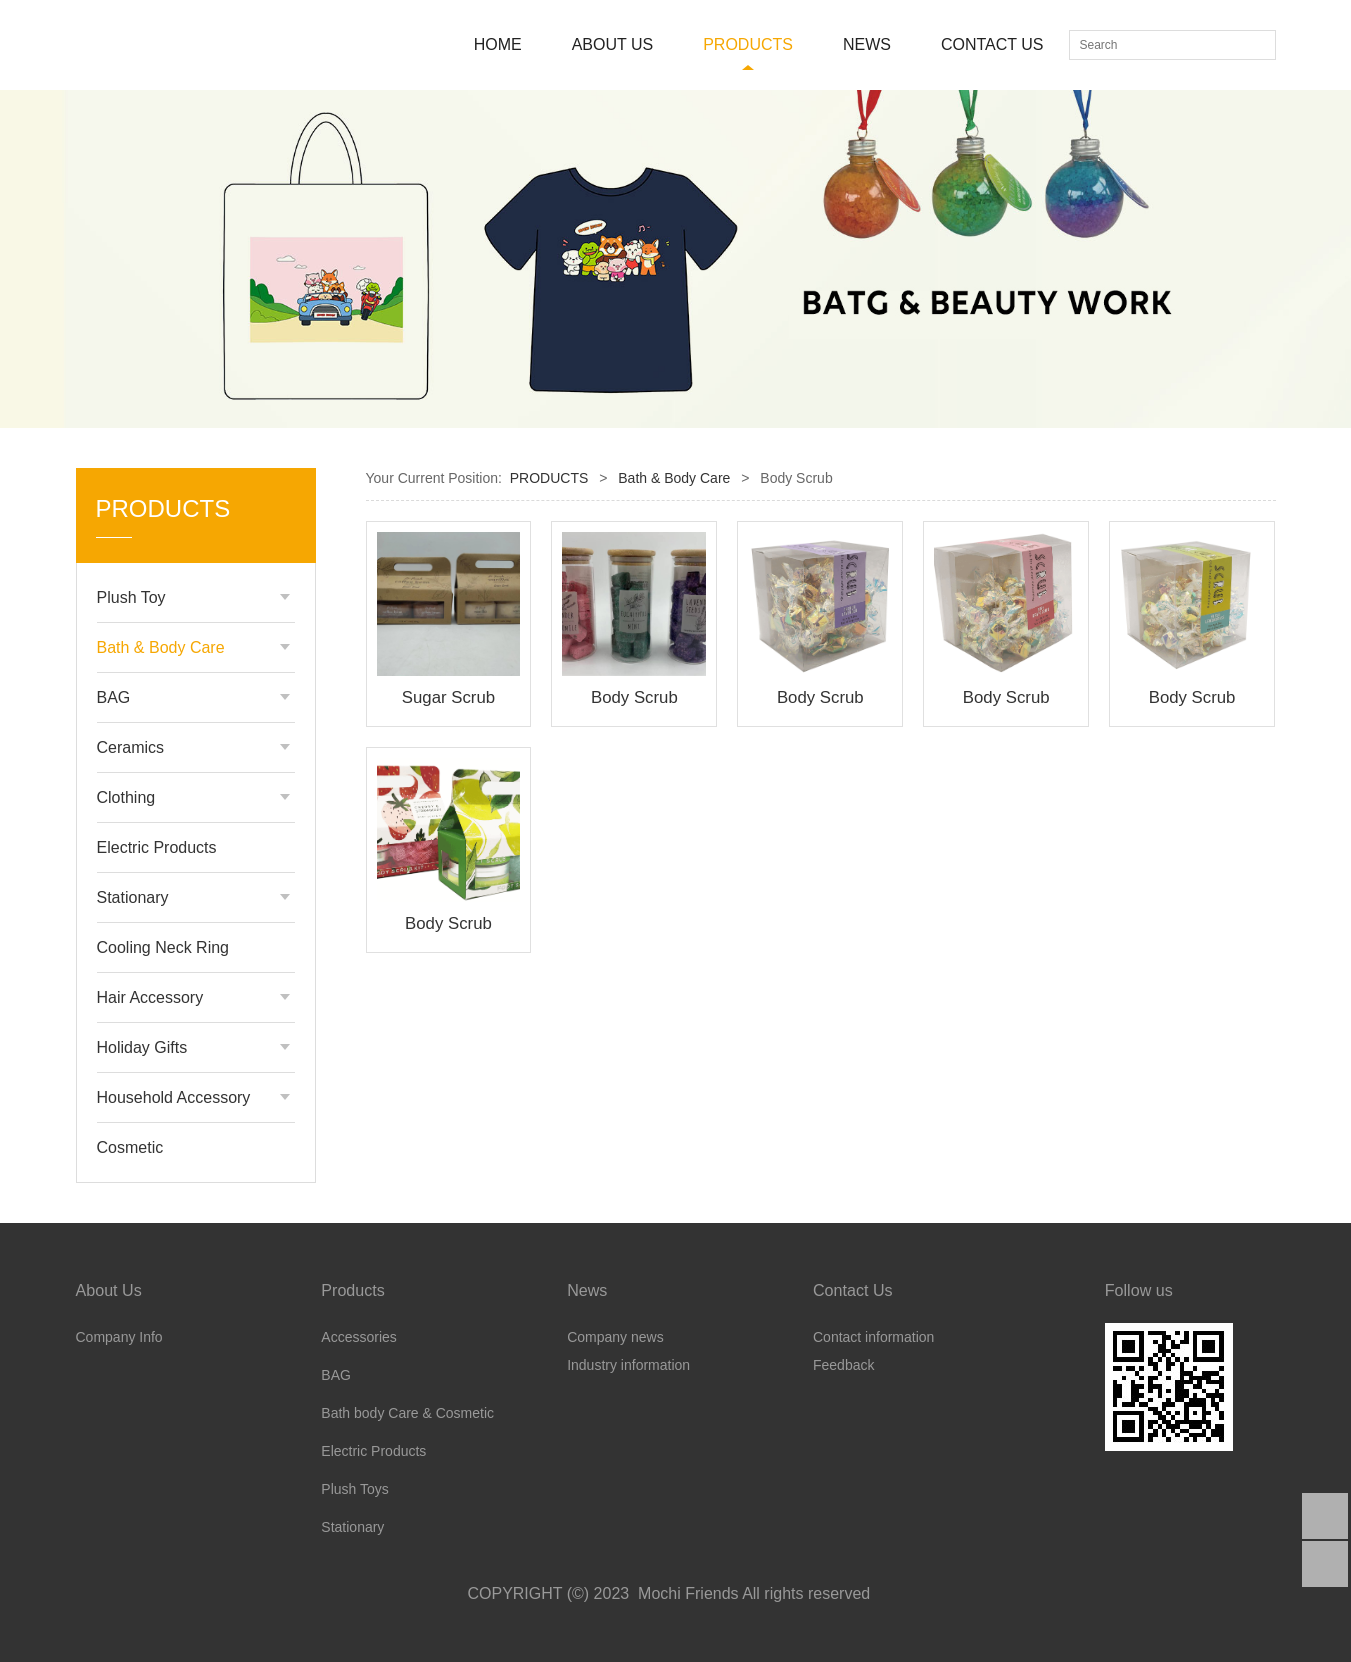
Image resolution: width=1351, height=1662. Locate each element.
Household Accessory (174, 1097)
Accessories (358, 1337)
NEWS (867, 44)
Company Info (119, 1337)
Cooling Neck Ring (163, 947)
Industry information (628, 1365)
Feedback (843, 1365)
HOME (498, 44)
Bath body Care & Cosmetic (407, 1413)
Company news (615, 1337)
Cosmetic (130, 1147)
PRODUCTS (748, 44)
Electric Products (157, 847)
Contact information (873, 1337)
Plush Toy (131, 597)
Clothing (126, 797)
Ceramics (131, 747)
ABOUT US (613, 44)
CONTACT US (992, 44)
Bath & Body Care (161, 647)
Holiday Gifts (142, 1047)
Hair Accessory (150, 997)
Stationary (133, 897)
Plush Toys (354, 1489)
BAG (114, 697)
